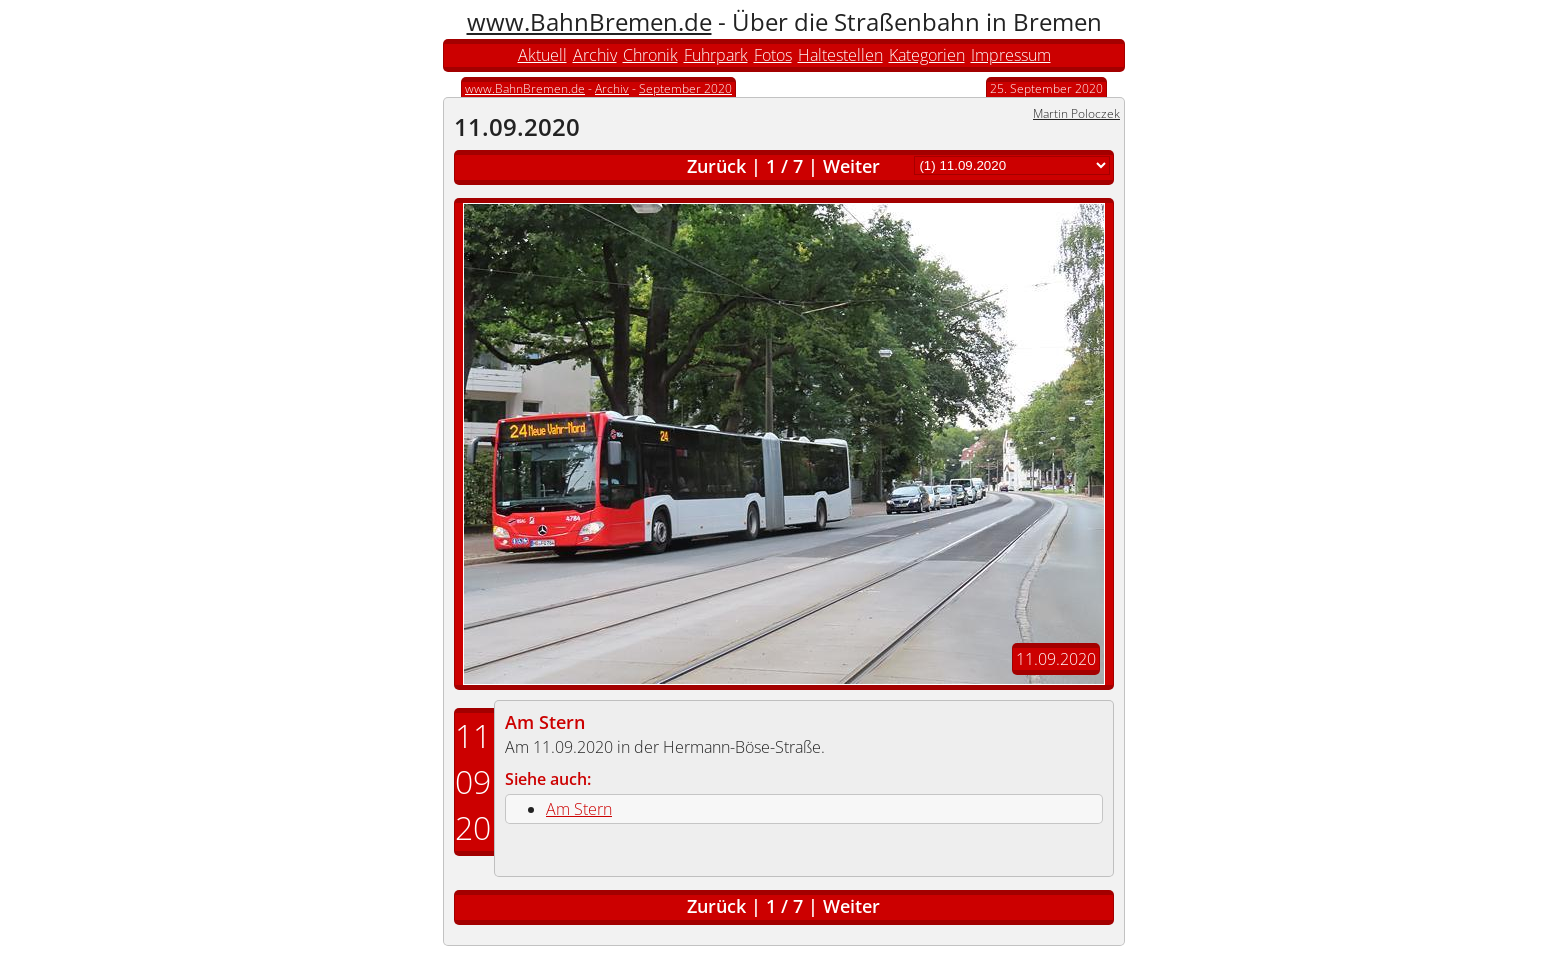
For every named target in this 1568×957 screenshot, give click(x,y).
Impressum (1011, 55)
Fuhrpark (716, 55)
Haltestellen (840, 55)
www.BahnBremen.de (589, 21)
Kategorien (927, 55)
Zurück (716, 166)
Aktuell (542, 55)
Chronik (650, 55)
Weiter (851, 166)
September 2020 (685, 88)
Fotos (773, 55)
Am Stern (545, 722)
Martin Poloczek (1076, 113)
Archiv (595, 55)
